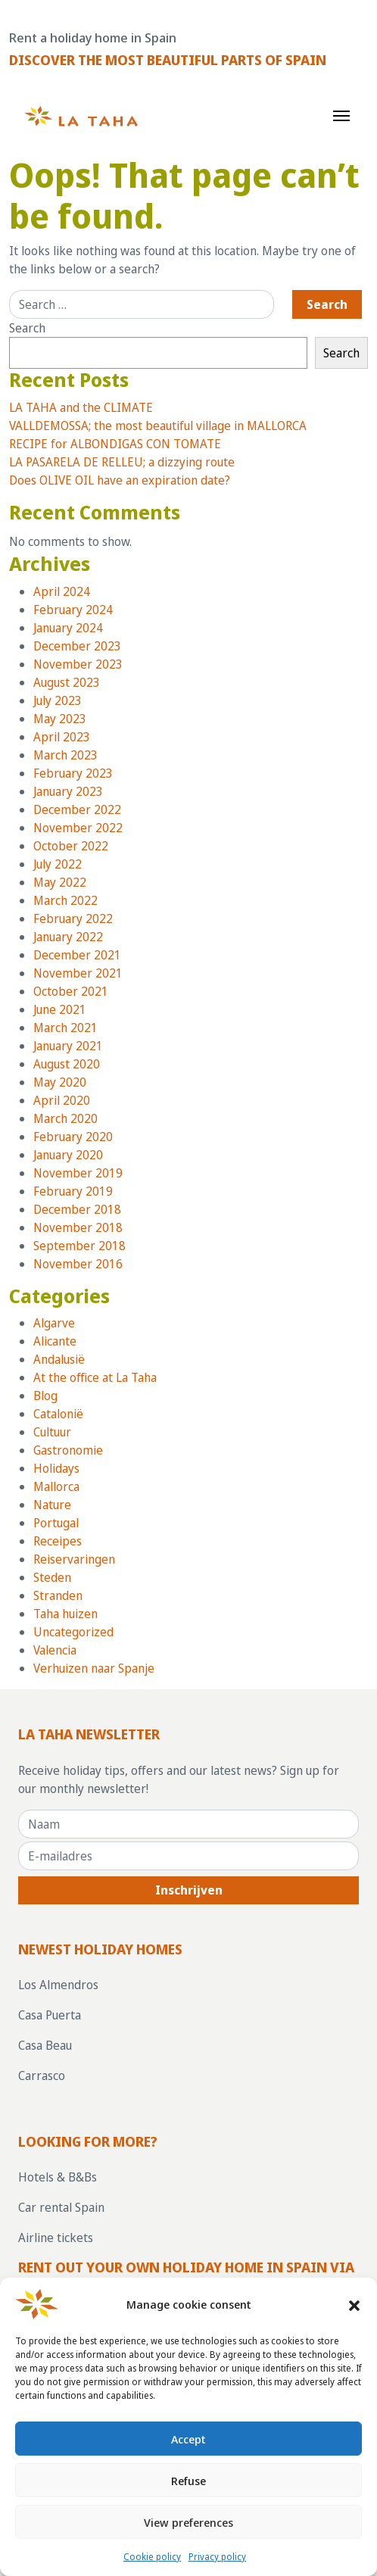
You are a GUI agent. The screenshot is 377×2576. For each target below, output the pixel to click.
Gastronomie (68, 1450)
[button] (354, 2304)
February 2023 (73, 773)
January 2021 (68, 1045)
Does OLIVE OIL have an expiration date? (119, 480)
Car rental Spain (61, 2207)
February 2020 (73, 1136)
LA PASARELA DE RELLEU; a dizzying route (122, 462)
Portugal (56, 1522)
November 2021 (78, 973)
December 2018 (77, 1209)
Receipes (57, 1541)
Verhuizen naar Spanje (93, 1668)
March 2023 (65, 755)
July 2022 (57, 864)
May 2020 (59, 1082)
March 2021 (65, 1027)
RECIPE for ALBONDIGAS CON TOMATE (115, 443)
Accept (188, 2439)
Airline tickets (55, 2237)
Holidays (56, 1468)
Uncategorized (73, 1631)
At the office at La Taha (95, 1377)
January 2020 (68, 1154)
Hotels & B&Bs (57, 2177)
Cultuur (52, 1432)
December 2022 (77, 809)
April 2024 (61, 591)
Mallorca (56, 1486)
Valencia (54, 1650)
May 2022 (59, 882)
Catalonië (58, 1413)
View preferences (188, 2522)
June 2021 (59, 1009)
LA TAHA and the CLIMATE (81, 407)
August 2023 (66, 682)
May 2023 (59, 718)
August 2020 (66, 1064)
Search (27, 328)
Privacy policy (217, 2556)
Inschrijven (189, 1890)
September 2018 (79, 1245)
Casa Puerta (49, 2015)
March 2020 (65, 1118)
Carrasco (41, 2075)
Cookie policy (152, 2556)
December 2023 (77, 646)
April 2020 (61, 1100)
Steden (52, 1577)
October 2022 (70, 845)
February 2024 (73, 609)
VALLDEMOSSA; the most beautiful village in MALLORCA (158, 425)
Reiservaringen (74, 1559)
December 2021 (77, 955)
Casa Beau (45, 2045)
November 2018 (78, 1227)
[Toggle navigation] (341, 114)
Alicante (54, 1341)
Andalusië (59, 1359)
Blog (45, 1395)
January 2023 (68, 791)
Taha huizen (65, 1613)
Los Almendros (58, 1984)
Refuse (188, 2480)
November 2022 (78, 827)
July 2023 (57, 700)
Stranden (58, 1595)
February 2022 (73, 918)
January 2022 (68, 936)
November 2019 (78, 1173)
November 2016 (78, 1263)
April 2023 (61, 736)
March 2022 (65, 900)
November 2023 (78, 664)
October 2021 (70, 991)
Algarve (54, 1323)
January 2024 (68, 627)
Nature (52, 1504)
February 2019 (73, 1191)
